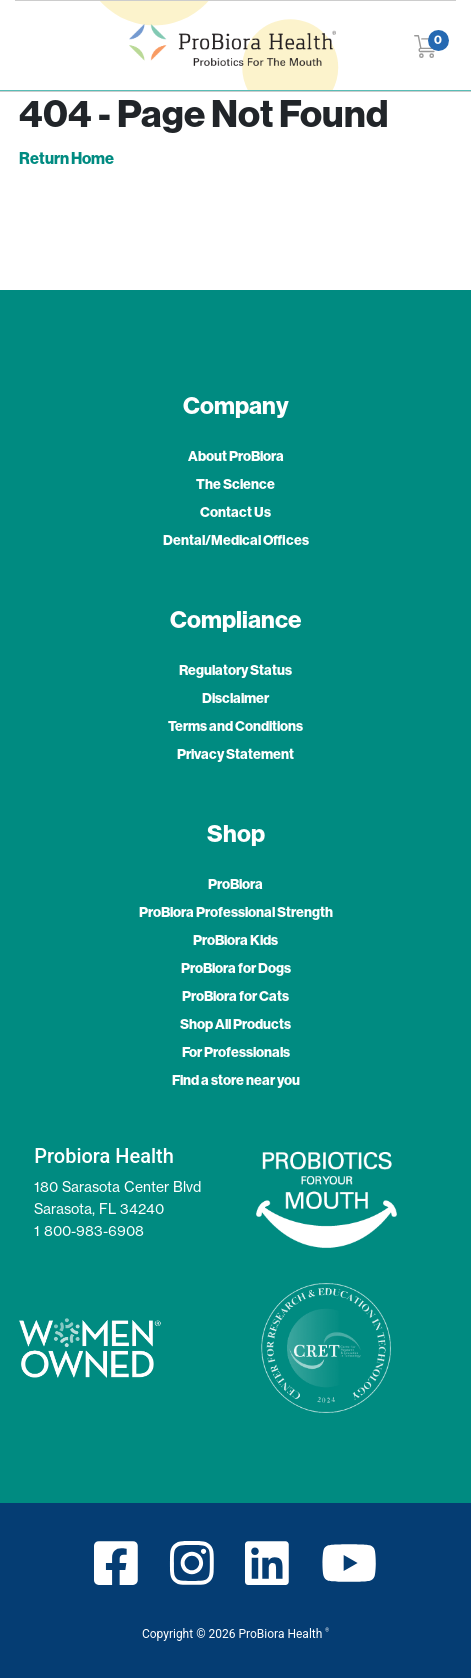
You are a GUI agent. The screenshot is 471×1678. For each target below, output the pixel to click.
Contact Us (235, 512)
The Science (235, 484)
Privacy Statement (235, 754)
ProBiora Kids (235, 940)
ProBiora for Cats (235, 996)
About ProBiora (236, 456)
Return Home (66, 158)
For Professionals (236, 1052)
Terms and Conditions (235, 726)
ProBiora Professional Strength (236, 912)
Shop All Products (235, 1024)
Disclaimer (235, 698)
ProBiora (235, 884)
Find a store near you (236, 1080)
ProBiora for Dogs (236, 968)
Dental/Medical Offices (236, 540)
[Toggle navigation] (34, 45)
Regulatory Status (235, 670)
